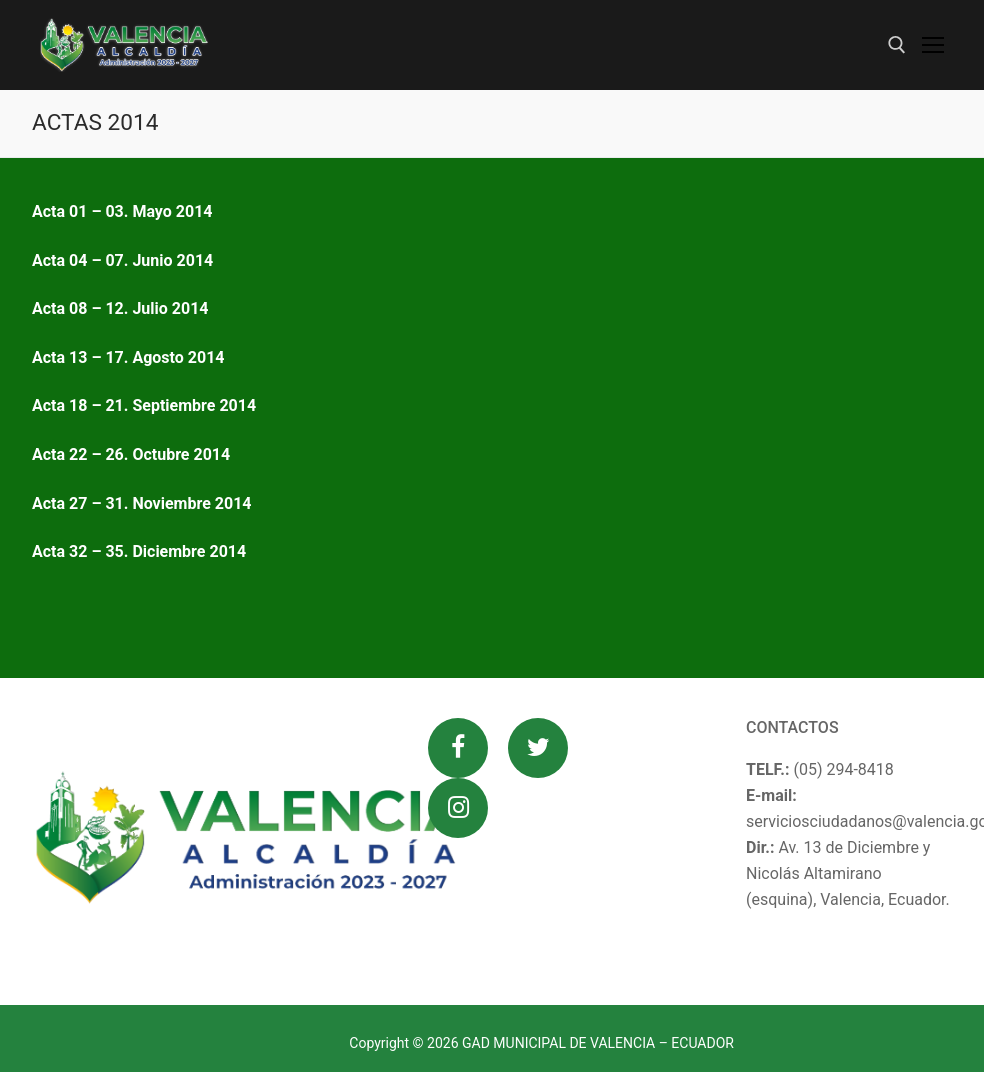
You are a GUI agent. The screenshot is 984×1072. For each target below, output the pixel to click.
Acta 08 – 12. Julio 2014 (120, 308)
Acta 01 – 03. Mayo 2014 (122, 211)
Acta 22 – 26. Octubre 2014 (131, 454)
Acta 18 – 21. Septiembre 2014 (144, 405)
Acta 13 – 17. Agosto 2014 (128, 357)
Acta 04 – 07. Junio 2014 (122, 260)
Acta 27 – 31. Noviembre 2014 (142, 503)
